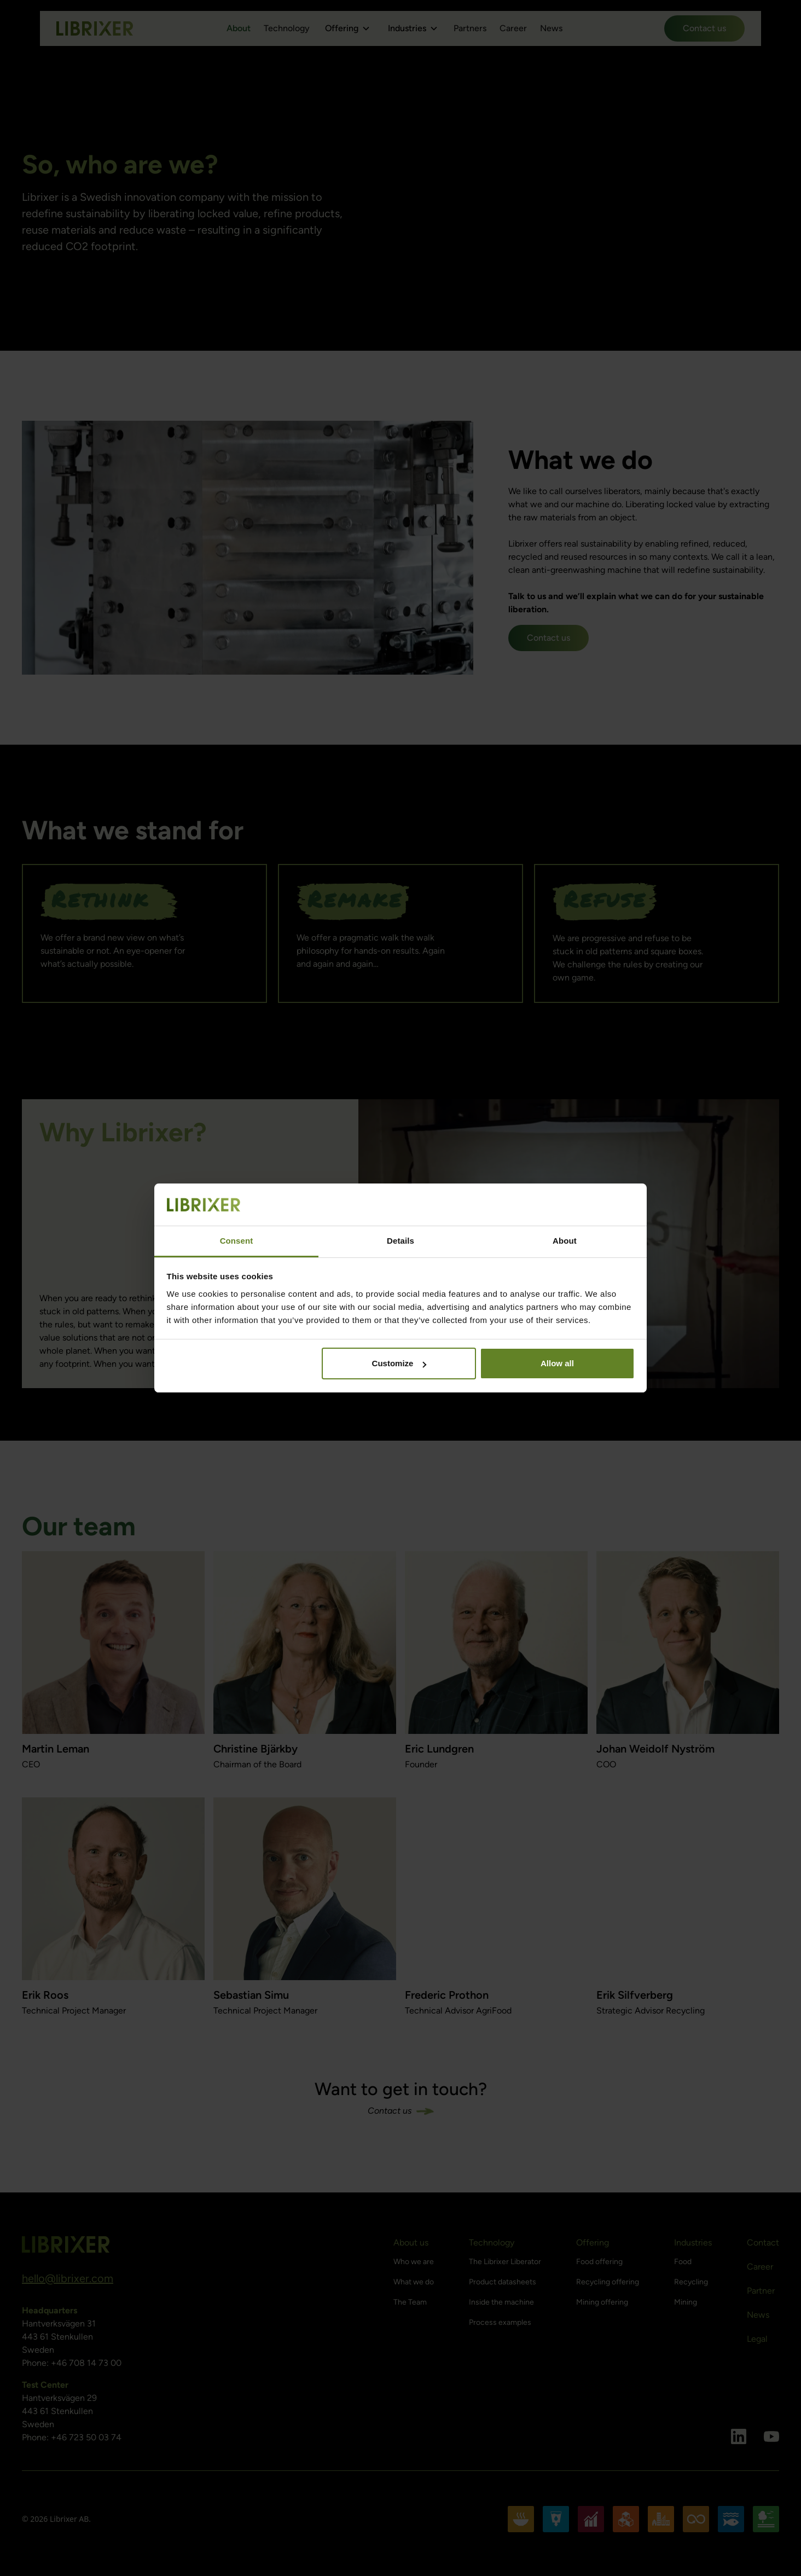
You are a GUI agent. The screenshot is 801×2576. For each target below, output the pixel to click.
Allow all (557, 1363)
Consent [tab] (236, 1240)
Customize (399, 1363)
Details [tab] (400, 1240)
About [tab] (565, 1240)
